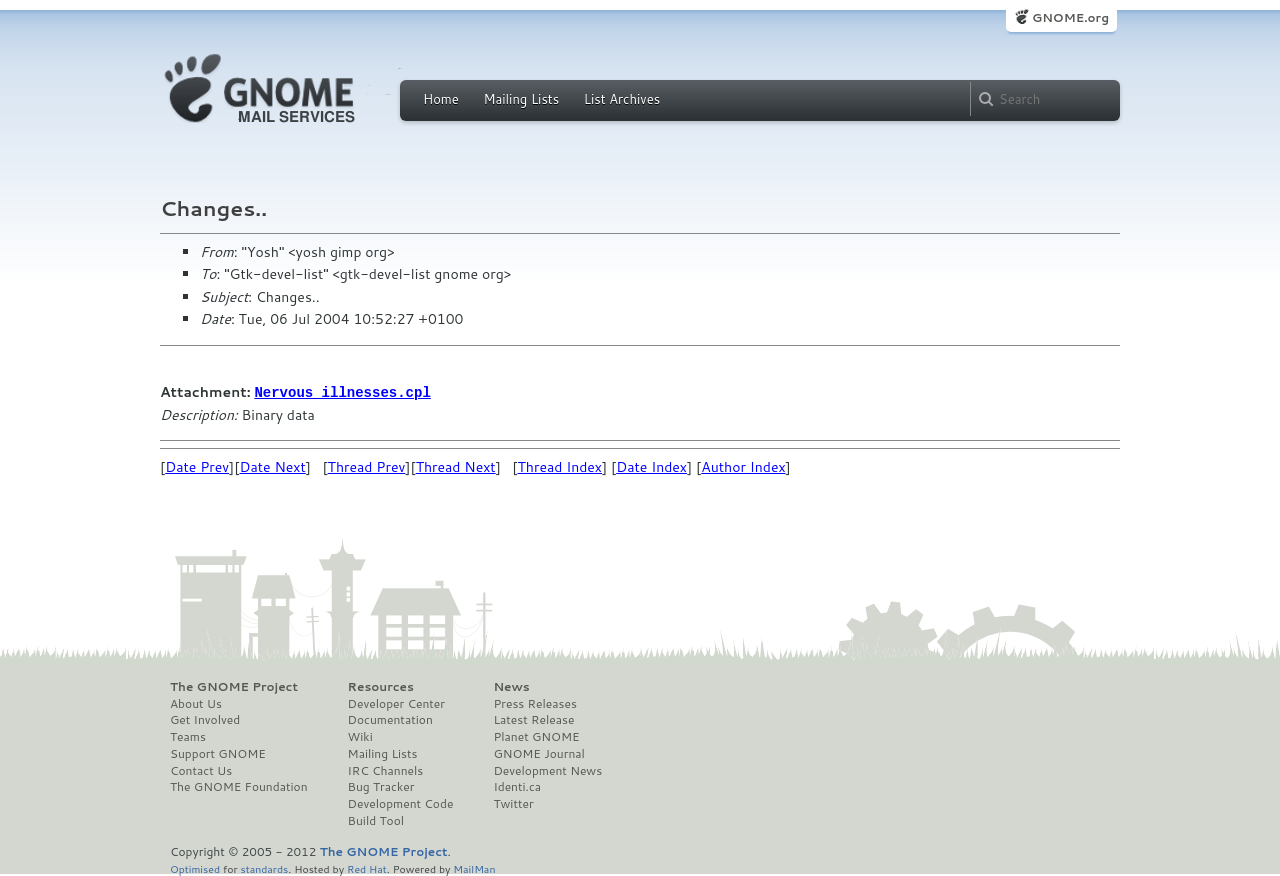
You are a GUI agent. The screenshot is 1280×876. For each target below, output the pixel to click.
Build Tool (376, 820)
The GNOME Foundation (239, 786)
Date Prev (197, 466)
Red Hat (367, 867)
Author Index (743, 466)
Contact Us (201, 770)
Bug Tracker (381, 786)
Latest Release (533, 719)
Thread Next (456, 466)
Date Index (651, 466)
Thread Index (560, 466)
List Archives (622, 99)
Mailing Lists (521, 99)
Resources (381, 686)
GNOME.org (1070, 17)
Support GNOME (218, 753)
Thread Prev (367, 466)
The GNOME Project (234, 686)
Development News (547, 770)
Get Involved (205, 719)
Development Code (401, 803)
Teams (188, 736)
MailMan (474, 867)
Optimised (195, 867)
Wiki (360, 736)
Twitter (513, 803)
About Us (196, 703)
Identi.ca (517, 786)
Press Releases (534, 703)
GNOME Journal (539, 753)
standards (264, 867)
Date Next (272, 466)
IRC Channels (386, 770)
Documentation (390, 719)
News (511, 686)
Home (441, 99)
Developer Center (396, 703)
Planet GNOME (536, 736)
